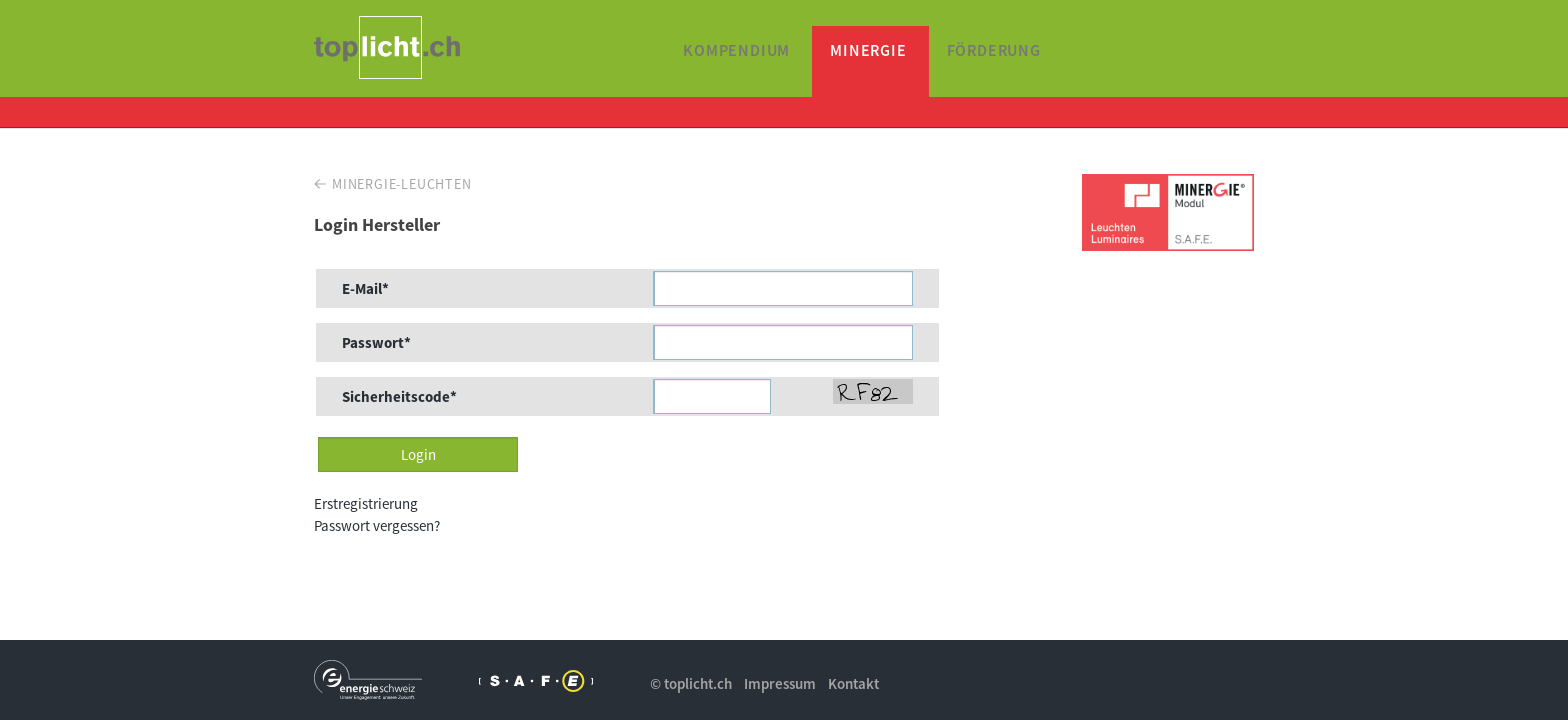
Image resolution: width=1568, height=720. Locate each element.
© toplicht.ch (691, 683)
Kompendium (736, 50)
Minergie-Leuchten (402, 184)
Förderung (994, 50)
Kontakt (853, 683)
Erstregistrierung (366, 503)
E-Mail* (365, 288)
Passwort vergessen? (377, 525)
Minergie (868, 50)
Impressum (780, 683)
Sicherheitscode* (399, 396)
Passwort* (376, 342)
